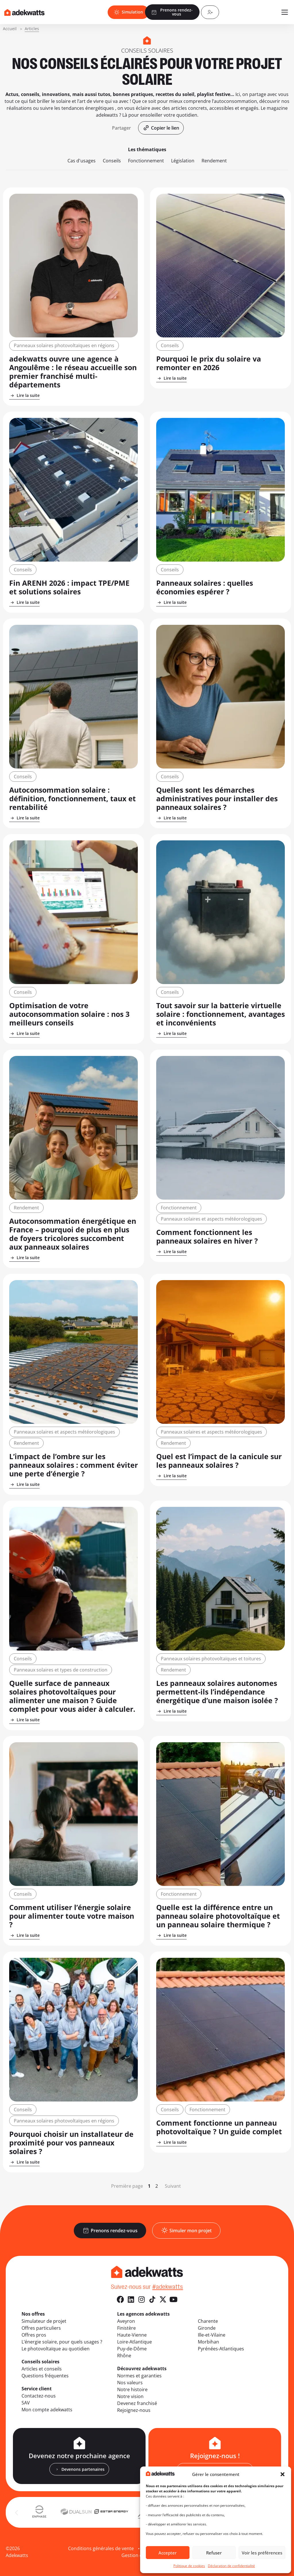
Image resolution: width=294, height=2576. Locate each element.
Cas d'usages (81, 160)
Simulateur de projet (44, 2321)
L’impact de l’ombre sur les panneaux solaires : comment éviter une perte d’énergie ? (73, 1464)
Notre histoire (132, 2389)
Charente (208, 2321)
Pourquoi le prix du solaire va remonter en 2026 (208, 363)
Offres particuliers (41, 2328)
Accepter (167, 2553)
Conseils (112, 160)
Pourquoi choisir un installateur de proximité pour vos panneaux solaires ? (71, 2142)
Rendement (214, 160)
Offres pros (34, 2335)
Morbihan (208, 2342)
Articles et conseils (42, 2369)
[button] (282, 2474)
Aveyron (126, 2321)
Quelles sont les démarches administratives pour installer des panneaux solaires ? (217, 798)
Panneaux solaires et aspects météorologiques (211, 1219)
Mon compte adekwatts (47, 2409)
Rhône (124, 2355)
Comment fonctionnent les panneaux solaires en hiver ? (207, 1236)
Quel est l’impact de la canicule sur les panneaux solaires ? (219, 1460)
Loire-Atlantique (134, 2342)
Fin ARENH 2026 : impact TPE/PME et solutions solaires (69, 587)
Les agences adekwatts (143, 2314)
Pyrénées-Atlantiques (221, 2349)
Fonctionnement (146, 160)
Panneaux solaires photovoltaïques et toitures (211, 1658)
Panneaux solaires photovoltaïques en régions (64, 345)
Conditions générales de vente (101, 2548)
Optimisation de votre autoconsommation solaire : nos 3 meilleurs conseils (69, 1013)
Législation (182, 160)
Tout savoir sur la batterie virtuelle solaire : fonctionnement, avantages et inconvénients (220, 1013)
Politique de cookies (189, 2565)
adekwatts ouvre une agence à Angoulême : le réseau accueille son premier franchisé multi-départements (73, 371)
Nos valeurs (130, 2382)
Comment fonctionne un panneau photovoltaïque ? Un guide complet (219, 2127)
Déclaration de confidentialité (231, 2565)
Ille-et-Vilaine (211, 2335)
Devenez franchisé (137, 2403)
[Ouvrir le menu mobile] (285, 12)
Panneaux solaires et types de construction (60, 1670)
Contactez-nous (39, 2396)
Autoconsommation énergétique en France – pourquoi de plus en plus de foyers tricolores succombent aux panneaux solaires (72, 1234)
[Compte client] (210, 12)
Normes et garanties (139, 2376)
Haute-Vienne (132, 2335)
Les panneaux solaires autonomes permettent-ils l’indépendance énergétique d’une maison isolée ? (217, 1691)
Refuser (214, 2553)
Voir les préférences (262, 2553)
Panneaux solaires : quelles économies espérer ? (204, 587)
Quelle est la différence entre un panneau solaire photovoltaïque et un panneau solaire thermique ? (218, 1915)
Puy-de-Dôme (132, 2349)
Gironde (207, 2328)
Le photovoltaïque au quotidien (56, 2349)
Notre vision (130, 2396)
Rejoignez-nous (133, 2410)
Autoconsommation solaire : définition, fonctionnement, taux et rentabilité (72, 798)
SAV (26, 2403)
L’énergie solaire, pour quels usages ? (62, 2342)
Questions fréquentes (45, 2376)
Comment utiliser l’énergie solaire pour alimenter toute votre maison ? (71, 1915)
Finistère (126, 2328)
